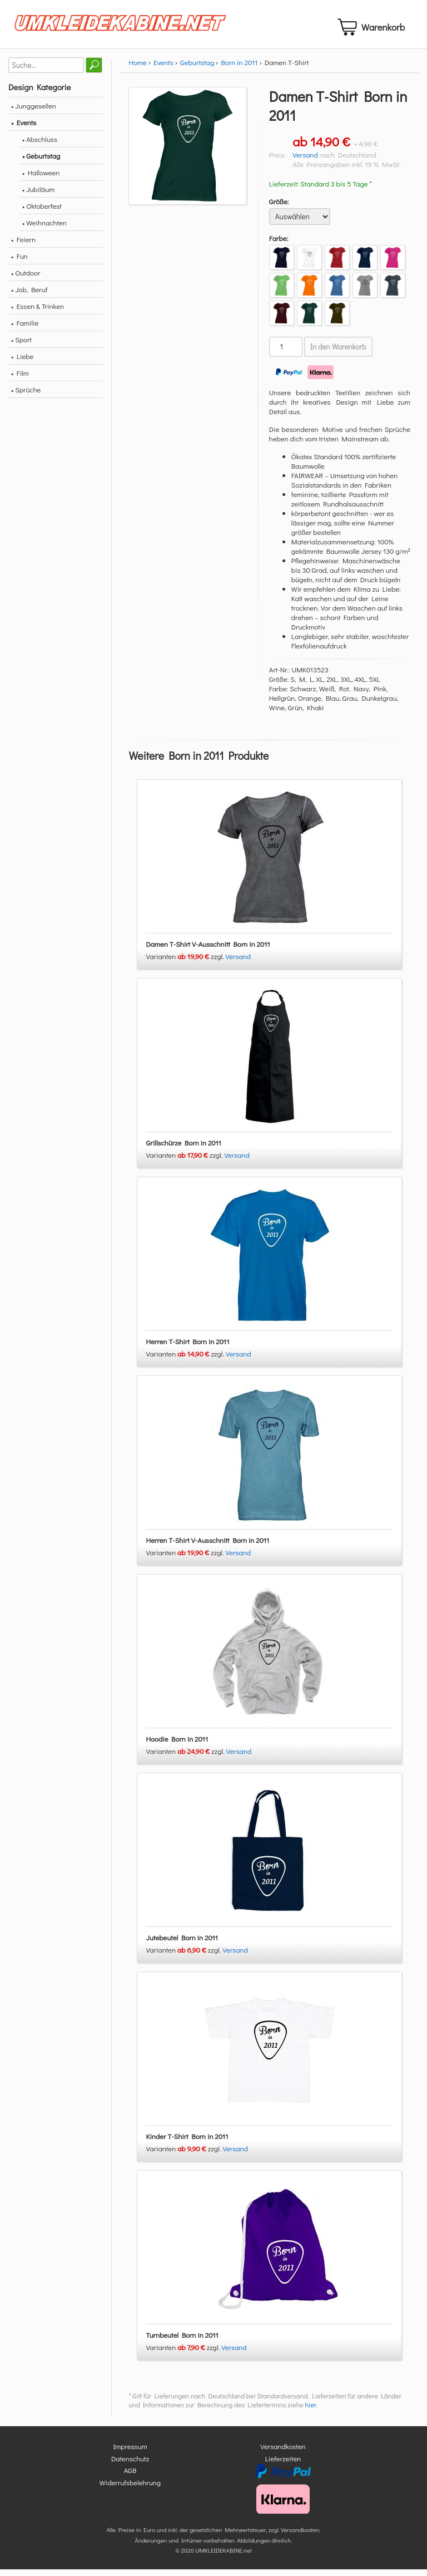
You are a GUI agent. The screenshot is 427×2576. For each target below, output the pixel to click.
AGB (130, 2477)
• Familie (24, 329)
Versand (305, 161)
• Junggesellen (33, 112)
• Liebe (22, 362)
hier (310, 2411)
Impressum (130, 2453)
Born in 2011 (239, 68)
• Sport (21, 346)
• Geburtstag (41, 162)
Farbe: (279, 244)
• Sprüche (26, 396)
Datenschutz (130, 2465)
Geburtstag (197, 68)
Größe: (279, 208)
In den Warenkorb (338, 353)
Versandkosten (283, 2453)
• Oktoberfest (42, 212)
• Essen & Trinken (37, 312)
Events (163, 68)
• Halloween (40, 179)
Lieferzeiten (283, 2465)
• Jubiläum (38, 195)
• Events (23, 129)
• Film (20, 379)
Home (137, 68)
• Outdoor (25, 279)
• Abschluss (39, 145)
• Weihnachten (44, 229)
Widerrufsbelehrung (130, 2489)
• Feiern (23, 245)
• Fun (19, 262)
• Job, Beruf (29, 296)
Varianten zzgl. (185, 963)
